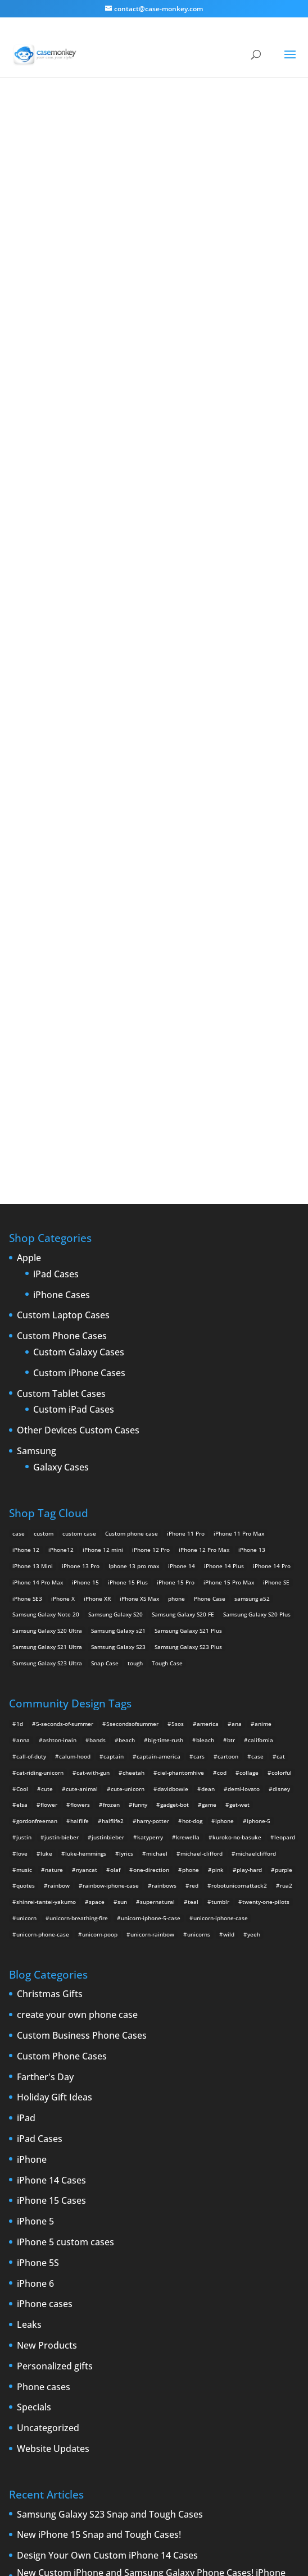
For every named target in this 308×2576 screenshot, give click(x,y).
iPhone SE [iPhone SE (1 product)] (276, 1183)
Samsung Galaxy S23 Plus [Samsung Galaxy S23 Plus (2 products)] (188, 1248)
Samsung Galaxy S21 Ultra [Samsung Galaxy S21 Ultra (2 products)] (47, 1248)
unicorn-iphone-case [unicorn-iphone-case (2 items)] (220, 1519)
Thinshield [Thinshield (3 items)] (197, 2368)
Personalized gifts (55, 1967)
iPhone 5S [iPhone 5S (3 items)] (211, 2319)
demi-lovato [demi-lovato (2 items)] (244, 1390)
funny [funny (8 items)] (140, 1405)
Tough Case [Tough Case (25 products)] (167, 1264)
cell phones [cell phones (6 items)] (149, 2270)
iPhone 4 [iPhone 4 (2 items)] (200, 2303)
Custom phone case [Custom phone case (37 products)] (131, 1134)
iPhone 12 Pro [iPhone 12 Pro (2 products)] (151, 1150)
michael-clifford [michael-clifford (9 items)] (201, 1454)
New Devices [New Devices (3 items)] (29, 2351)
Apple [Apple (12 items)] (72, 2270)
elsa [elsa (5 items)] (22, 1405)
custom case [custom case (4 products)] (79, 1134)
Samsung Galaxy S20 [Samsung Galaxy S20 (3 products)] (115, 1215)
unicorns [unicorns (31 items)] (198, 1535)
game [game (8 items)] (209, 1405)
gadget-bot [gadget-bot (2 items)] (174, 1405)
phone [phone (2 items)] (190, 1470)
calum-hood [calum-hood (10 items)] (74, 1357)
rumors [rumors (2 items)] (232, 2351)
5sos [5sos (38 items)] (177, 1324)
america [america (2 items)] (208, 1324)
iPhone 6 (35, 1885)
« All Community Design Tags (101, 161)
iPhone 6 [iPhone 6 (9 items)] (245, 2319)
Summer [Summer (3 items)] (163, 2368)
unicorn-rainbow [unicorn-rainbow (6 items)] (152, 1535)
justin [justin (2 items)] (23, 1438)
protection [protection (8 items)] (199, 2351)
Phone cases (43, 1988)
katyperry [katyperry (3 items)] (150, 1438)
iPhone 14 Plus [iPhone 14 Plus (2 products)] (224, 1167)
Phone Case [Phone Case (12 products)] (209, 1199)
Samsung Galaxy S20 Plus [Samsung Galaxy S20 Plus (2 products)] (257, 1215)
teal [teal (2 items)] (193, 1502)
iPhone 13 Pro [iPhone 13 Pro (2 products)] (80, 1167)
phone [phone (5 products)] (176, 1199)
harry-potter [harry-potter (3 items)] (153, 1422)
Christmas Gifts (50, 1595)
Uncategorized (48, 2029)
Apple (29, 859)
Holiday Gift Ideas (54, 1698)
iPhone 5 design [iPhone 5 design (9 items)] (114, 2319)
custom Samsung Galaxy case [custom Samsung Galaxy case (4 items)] (245, 2287)
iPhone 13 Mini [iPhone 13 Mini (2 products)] (32, 1167)
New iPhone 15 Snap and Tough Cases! (99, 2136)
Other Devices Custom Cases (78, 1031)
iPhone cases (45, 1905)
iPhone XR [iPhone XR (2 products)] (97, 1199)
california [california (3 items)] (260, 1341)
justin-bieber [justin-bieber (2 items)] (61, 1438)
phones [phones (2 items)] (166, 2351)
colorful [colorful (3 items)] (281, 1373)
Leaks (29, 1926)
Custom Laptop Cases (63, 916)
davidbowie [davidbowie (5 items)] (172, 1390)
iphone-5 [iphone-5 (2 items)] (258, 1422)
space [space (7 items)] (97, 1502)
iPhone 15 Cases (51, 1802)
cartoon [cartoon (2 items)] (228, 1357)
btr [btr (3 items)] (231, 1341)
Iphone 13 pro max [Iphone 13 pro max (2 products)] (133, 1167)
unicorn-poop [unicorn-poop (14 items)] (99, 1535)
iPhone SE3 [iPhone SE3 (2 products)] (27, 1199)
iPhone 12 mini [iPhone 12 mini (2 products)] (103, 1150)
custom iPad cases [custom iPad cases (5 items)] (37, 2287)
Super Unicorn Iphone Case (154, 410)
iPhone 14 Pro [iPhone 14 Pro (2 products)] (272, 1167)
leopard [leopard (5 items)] (284, 1438)
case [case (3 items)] (95, 2270)
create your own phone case (77, 1616)
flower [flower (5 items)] (48, 1405)
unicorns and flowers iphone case (141, 293)
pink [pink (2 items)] (218, 1470)
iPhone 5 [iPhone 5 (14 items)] (264, 2303)
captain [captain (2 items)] (113, 1357)
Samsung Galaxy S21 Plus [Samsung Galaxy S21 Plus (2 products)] (188, 1231)
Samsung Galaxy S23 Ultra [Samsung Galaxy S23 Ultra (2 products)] (47, 1264)
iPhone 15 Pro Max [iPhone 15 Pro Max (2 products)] (228, 1183)
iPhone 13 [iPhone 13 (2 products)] (251, 1150)
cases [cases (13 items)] (117, 2270)
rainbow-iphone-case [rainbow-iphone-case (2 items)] (111, 1486)
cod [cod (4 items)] (222, 1373)
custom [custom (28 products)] (43, 1134)
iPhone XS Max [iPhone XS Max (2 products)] (139, 1199)
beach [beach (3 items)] (127, 1341)
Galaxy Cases (61, 1068)
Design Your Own (154, 707)
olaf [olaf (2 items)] (115, 1470)
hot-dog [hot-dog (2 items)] (192, 1422)
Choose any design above (99, 592)
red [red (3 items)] (193, 1486)
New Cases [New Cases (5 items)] (260, 2335)
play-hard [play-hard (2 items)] (249, 1470)
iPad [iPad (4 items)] (95, 2303)
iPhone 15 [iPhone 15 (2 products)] (85, 1183)
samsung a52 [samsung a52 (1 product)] (252, 1199)
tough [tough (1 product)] (135, 1264)
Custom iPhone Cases (79, 974)
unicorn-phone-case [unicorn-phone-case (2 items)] (42, 1535)
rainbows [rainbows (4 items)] (164, 1486)
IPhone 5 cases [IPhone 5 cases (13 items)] (63, 2319)
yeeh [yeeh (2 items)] (253, 1535)
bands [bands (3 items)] (97, 1341)
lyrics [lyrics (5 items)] (126, 1454)
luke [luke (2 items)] (46, 1454)
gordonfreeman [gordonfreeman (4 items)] (36, 1422)
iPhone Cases (61, 896)
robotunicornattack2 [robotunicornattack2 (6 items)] (239, 1486)
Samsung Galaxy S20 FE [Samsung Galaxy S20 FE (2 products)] (183, 1215)
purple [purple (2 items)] (283, 1470)
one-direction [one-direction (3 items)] (151, 1470)
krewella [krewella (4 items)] (188, 1438)
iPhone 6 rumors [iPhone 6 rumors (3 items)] (84, 2335)
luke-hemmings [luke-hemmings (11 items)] (85, 1454)
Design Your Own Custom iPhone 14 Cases (107, 2157)
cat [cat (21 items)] (281, 1357)
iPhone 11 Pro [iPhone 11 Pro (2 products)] (186, 1134)
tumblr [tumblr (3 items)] (220, 1502)
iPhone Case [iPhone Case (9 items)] (131, 2335)
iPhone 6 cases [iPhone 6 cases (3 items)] (32, 2335)
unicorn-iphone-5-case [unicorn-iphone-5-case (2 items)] (150, 1519)
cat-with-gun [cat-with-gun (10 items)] (93, 1373)
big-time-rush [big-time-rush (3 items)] (165, 1341)
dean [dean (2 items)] (208, 1390)
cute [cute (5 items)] (47, 1390)
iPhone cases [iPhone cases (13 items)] (175, 2335)
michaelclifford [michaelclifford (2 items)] (255, 1454)
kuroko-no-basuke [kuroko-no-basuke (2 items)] (236, 1438)
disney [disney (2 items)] (281, 1390)
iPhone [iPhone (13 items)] (170, 2303)
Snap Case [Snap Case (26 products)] (105, 1264)
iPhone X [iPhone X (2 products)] (63, 1199)
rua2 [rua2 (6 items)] (286, 1486)
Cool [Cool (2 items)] (22, 1390)
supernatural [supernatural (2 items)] (157, 1502)
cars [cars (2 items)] (199, 1357)
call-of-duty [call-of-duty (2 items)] (31, 1357)
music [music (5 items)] (24, 1470)
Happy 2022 (42, 2204)
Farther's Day (45, 1678)
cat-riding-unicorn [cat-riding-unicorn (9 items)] (40, 1373)
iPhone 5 (35, 1822)
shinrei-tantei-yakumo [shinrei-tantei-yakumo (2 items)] (46, 1502)
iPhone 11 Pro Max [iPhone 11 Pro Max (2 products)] (239, 1134)
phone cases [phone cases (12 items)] (131, 2351)
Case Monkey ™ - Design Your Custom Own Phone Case (139, 2542)
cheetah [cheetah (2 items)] (133, 1373)
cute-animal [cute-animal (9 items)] (82, 1390)
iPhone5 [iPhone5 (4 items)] (23, 2319)
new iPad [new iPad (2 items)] (68, 2351)
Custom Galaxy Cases (78, 953)
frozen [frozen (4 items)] (111, 1405)
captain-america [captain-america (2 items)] (158, 1357)
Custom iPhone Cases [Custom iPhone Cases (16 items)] (100, 2287)
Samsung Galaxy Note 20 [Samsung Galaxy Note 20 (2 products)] (45, 1215)
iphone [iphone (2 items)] (224, 1422)
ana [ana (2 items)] (237, 1324)
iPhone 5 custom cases (65, 1843)
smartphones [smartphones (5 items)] (125, 2368)
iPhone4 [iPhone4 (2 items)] (232, 2303)
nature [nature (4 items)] (54, 1470)
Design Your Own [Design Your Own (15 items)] (35, 2303)
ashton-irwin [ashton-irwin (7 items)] (59, 1341)
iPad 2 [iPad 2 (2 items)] (118, 2303)
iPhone (32, 1761)
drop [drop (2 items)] (73, 2303)
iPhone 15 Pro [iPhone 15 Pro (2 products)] (175, 1183)
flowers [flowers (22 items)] (80, 1405)
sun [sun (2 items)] (122, 1502)
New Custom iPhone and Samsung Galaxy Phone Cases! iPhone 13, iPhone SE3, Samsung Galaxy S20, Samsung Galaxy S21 (151, 2179)
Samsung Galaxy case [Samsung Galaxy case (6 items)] (41, 2368)
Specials (34, 2008)
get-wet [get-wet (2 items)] (239, 1405)
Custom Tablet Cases (61, 995)
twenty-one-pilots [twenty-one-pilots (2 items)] (265, 1502)
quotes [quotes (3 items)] (25, 1486)
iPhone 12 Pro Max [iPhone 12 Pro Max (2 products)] (204, 1150)
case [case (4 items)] (257, 1357)
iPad (26, 1719)
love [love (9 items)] (22, 1454)
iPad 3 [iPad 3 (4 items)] (143, 2303)
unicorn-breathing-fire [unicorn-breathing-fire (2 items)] (78, 1519)
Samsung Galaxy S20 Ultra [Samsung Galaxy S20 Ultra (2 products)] (47, 1231)
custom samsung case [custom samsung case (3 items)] (167, 2287)
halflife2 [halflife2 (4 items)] (113, 1422)
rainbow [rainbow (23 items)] (59, 1486)
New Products (47, 1947)
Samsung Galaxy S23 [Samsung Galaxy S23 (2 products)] (118, 1248)
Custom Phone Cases (62, 937)
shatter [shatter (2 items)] (88, 2368)
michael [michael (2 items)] (156, 1454)
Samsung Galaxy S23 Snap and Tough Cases (110, 2116)
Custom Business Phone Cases (82, 1637)
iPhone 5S (38, 1864)
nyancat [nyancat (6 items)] (86, 1470)
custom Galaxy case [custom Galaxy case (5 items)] (256, 2270)
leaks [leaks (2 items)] (209, 2335)
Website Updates (53, 2050)
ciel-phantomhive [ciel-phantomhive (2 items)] (180, 1373)
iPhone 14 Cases (51, 1781)
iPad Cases (56, 875)
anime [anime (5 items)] (263, 1324)
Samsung (36, 1052)
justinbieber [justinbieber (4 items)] (108, 1438)
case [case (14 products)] (18, 1134)
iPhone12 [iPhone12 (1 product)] (61, 1150)
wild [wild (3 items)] (228, 1535)
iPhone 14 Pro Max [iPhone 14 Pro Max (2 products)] (37, 1183)
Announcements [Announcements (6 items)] (34, 2270)
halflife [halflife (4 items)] (79, 1422)
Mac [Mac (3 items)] (231, 2335)
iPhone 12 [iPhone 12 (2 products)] (25, 1150)
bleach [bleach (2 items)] (205, 1341)
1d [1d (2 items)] (19, 1324)
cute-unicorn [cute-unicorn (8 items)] (127, 1390)
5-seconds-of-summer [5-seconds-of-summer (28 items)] (64, 1324)
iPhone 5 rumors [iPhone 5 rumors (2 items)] (166, 2319)
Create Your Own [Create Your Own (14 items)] (197, 2270)
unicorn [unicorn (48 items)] (26, 1519)
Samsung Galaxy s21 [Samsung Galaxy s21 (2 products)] (118, 1231)
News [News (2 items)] (97, 2351)
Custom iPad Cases (73, 1011)
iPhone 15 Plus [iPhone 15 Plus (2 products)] (128, 1183)
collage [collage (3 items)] (249, 1373)
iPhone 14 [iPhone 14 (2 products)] (181, 1167)
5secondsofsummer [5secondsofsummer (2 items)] (132, 1324)
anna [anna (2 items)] (23, 1341)
